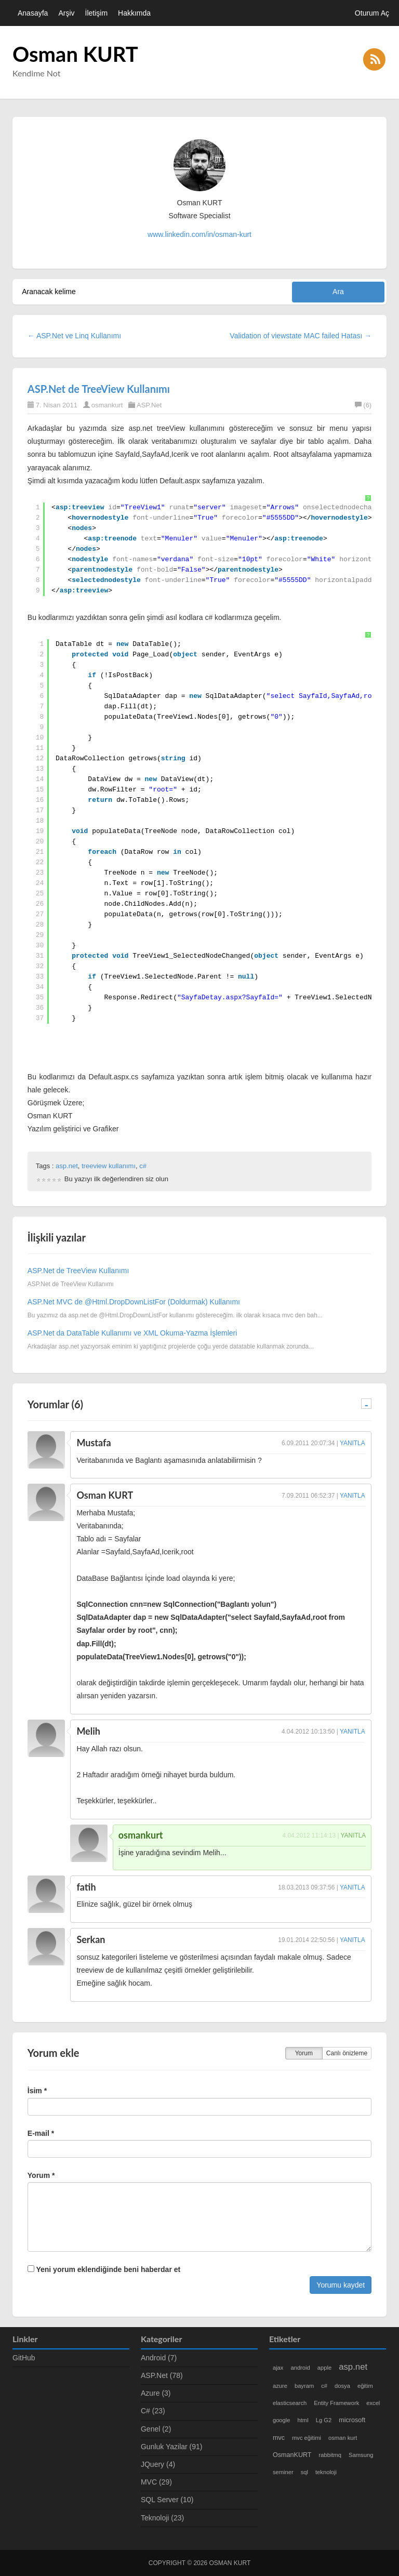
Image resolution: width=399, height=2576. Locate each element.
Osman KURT (75, 54)
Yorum (304, 2053)
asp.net (67, 1166)
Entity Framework (336, 2403)
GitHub (23, 2358)
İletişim (96, 13)
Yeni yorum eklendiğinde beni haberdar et (104, 2269)
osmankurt (107, 405)
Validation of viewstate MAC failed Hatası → (300, 336)
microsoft (352, 2420)
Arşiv (66, 13)
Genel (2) (156, 2429)
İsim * (37, 2090)
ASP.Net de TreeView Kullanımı (99, 388)
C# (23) (153, 2411)
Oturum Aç (372, 13)
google (281, 2420)
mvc (279, 2437)
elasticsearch (290, 2403)
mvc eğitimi (306, 2438)
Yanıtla (352, 1443)
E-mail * (41, 2133)
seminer (283, 2472)
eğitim (365, 2386)
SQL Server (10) (167, 2499)
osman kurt (342, 2438)
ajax (278, 2367)
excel (373, 2403)
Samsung (361, 2455)
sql (304, 2472)
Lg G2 (323, 2420)
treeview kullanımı (109, 1166)
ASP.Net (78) (162, 2375)
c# (143, 1166)
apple (324, 2367)
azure (280, 2386)
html (303, 2420)
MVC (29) (156, 2482)
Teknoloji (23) (162, 2518)
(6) (363, 405)
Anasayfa (33, 13)
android (300, 2367)
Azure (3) (156, 2393)
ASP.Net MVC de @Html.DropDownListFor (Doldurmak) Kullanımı (134, 1302)
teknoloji (326, 2472)
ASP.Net (149, 405)
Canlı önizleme (346, 2053)
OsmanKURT (292, 2455)
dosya (342, 2386)
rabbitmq (330, 2455)
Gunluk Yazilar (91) (172, 2446)
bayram (304, 2386)
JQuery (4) (158, 2464)
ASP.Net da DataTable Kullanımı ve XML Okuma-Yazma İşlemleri (132, 1333)
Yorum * (41, 2175)
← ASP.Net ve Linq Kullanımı (74, 336)
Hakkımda (134, 13)
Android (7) (159, 2358)
